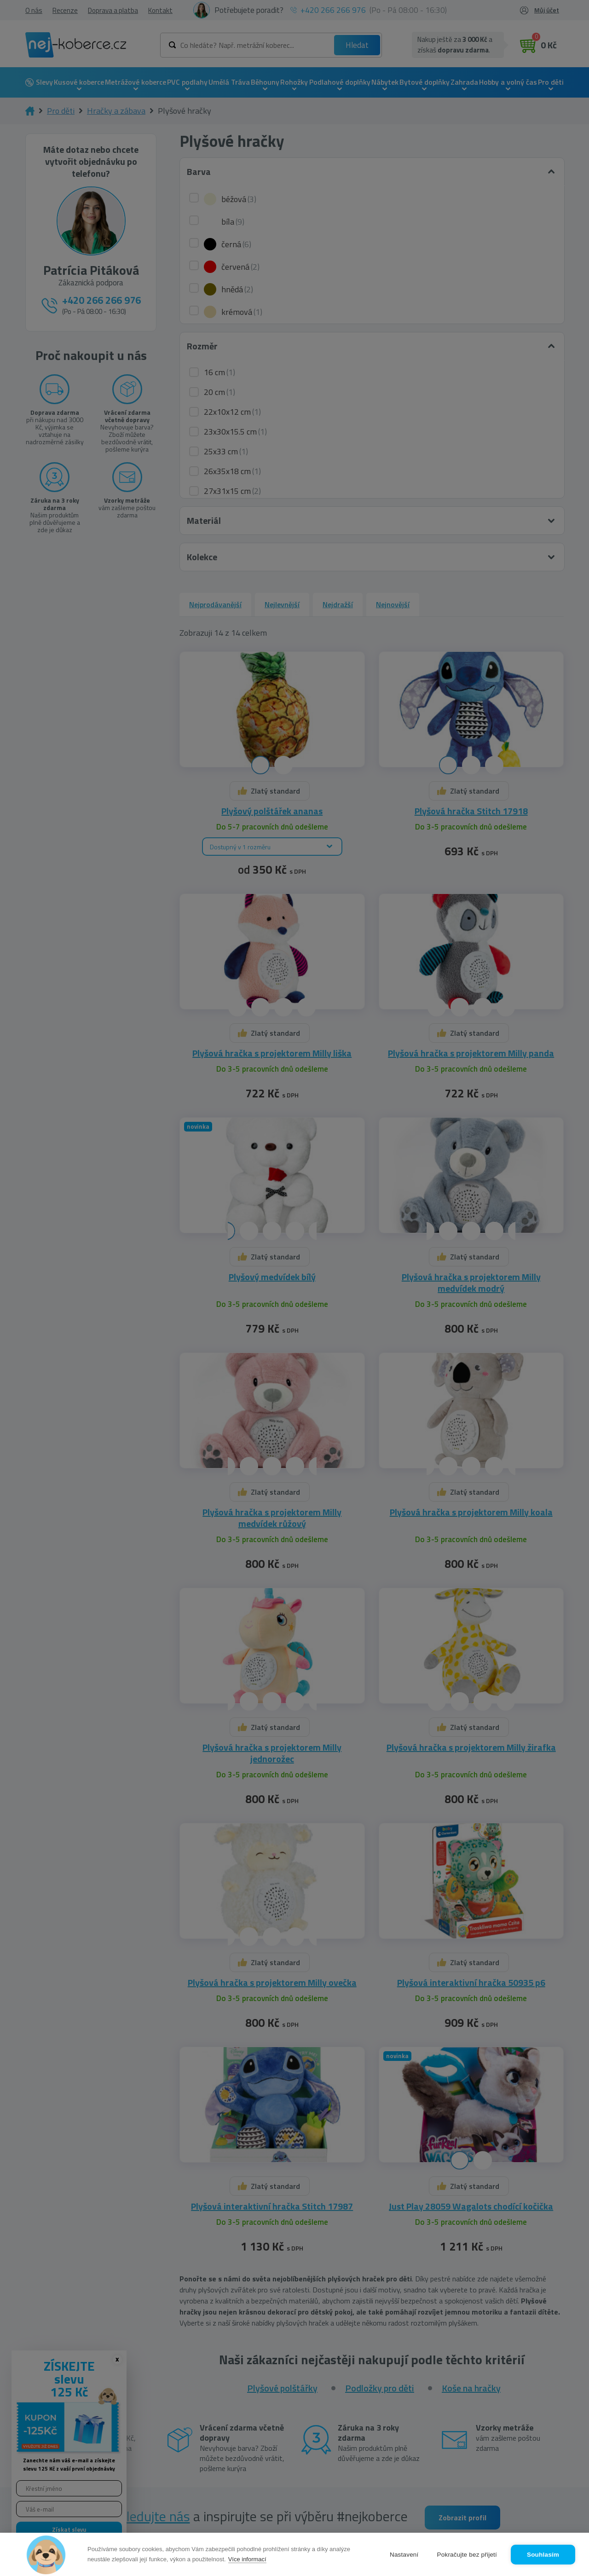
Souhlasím (543, 2554)
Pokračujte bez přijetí (467, 2554)
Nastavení (404, 2554)
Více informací (247, 2559)
